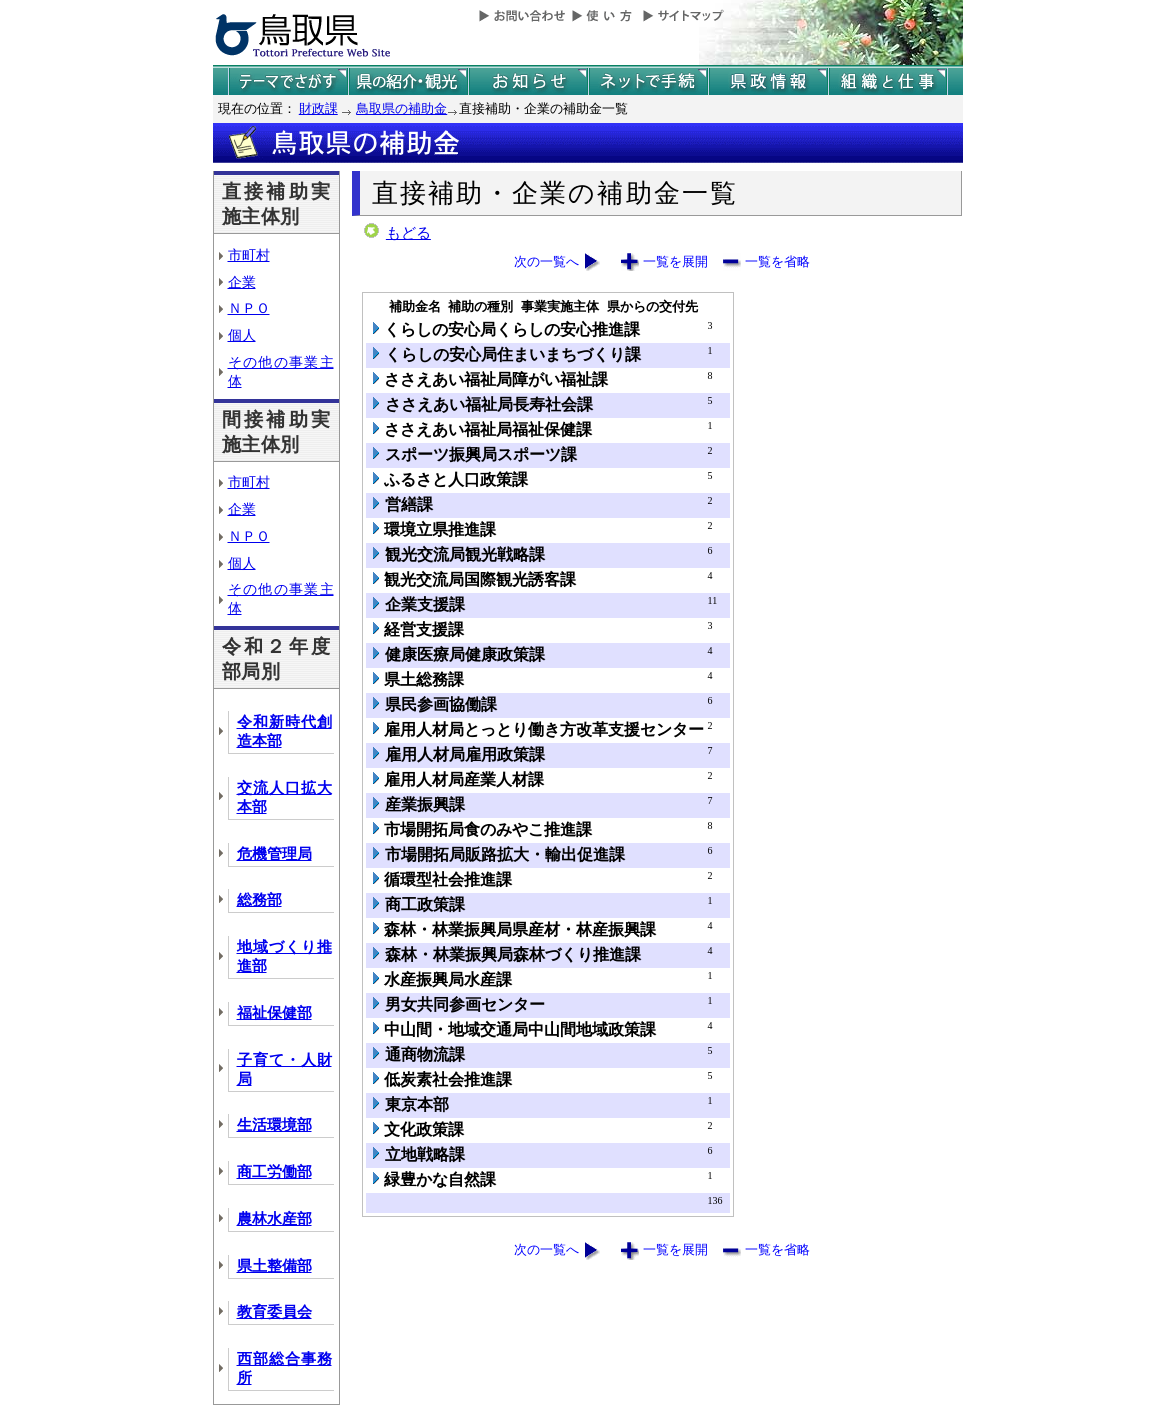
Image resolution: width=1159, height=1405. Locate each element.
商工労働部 (274, 1172)
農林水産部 (274, 1219)
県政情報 (768, 81)
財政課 (318, 108)
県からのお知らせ (528, 81)
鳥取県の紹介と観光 (408, 81)
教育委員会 (274, 1312)
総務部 (259, 900)
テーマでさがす (288, 81)
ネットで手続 (648, 81)
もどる (408, 233)
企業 (242, 282)
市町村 (249, 255)
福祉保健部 (274, 1013)
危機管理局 (274, 854)
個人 (242, 335)
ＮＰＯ (249, 308)
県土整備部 (274, 1266)
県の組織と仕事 (888, 81)
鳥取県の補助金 (401, 108)
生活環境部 (274, 1125)
